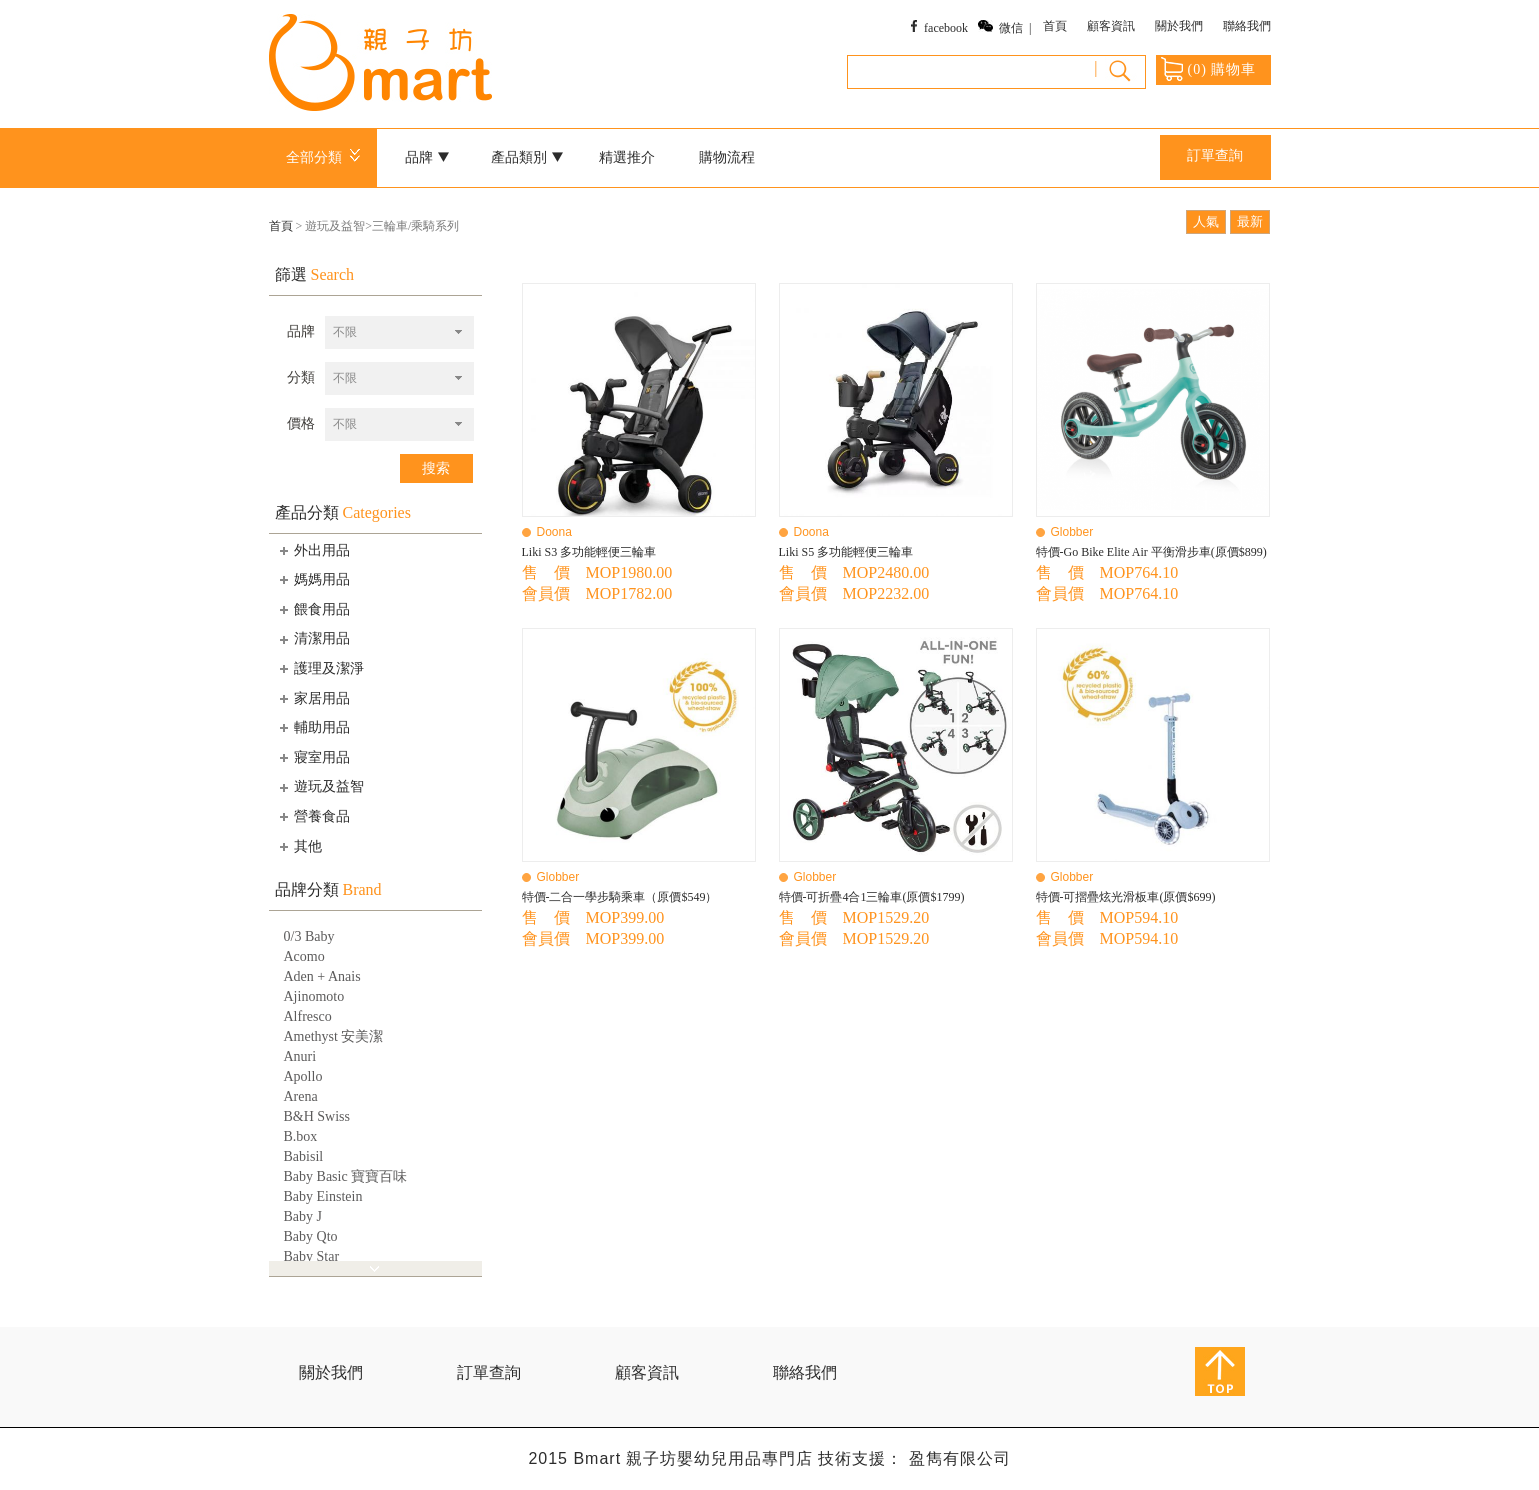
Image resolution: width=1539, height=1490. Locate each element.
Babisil (304, 1156)
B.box (301, 1136)
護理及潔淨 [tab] (320, 668)
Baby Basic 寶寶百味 (346, 1176)
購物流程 (727, 157)
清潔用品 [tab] (313, 639)
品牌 (427, 157)
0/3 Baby (309, 936)
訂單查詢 (1215, 155)
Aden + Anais (322, 976)
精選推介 (627, 157)
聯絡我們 (1247, 26)
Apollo (303, 1076)
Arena (301, 1096)
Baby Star (312, 1256)
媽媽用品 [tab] (313, 579)
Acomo (304, 956)
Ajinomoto (314, 996)
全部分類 (326, 157)
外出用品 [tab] (313, 550)
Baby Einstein (323, 1196)
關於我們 (1179, 26)
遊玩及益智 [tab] (320, 787)
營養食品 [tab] (313, 816)
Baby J (303, 1216)
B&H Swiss (317, 1116)
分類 (301, 377)
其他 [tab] (299, 846)
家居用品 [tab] (313, 698)
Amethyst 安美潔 (334, 1036)
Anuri (300, 1056)
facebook (946, 28)
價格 (301, 423)
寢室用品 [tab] (313, 757)
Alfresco (308, 1016)
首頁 (1055, 26)
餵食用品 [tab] (313, 609)
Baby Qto (311, 1236)
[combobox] (399, 332)
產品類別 (527, 157)
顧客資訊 (1111, 26)
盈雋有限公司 (960, 1458)
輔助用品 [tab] (313, 727)
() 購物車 (1209, 69)
